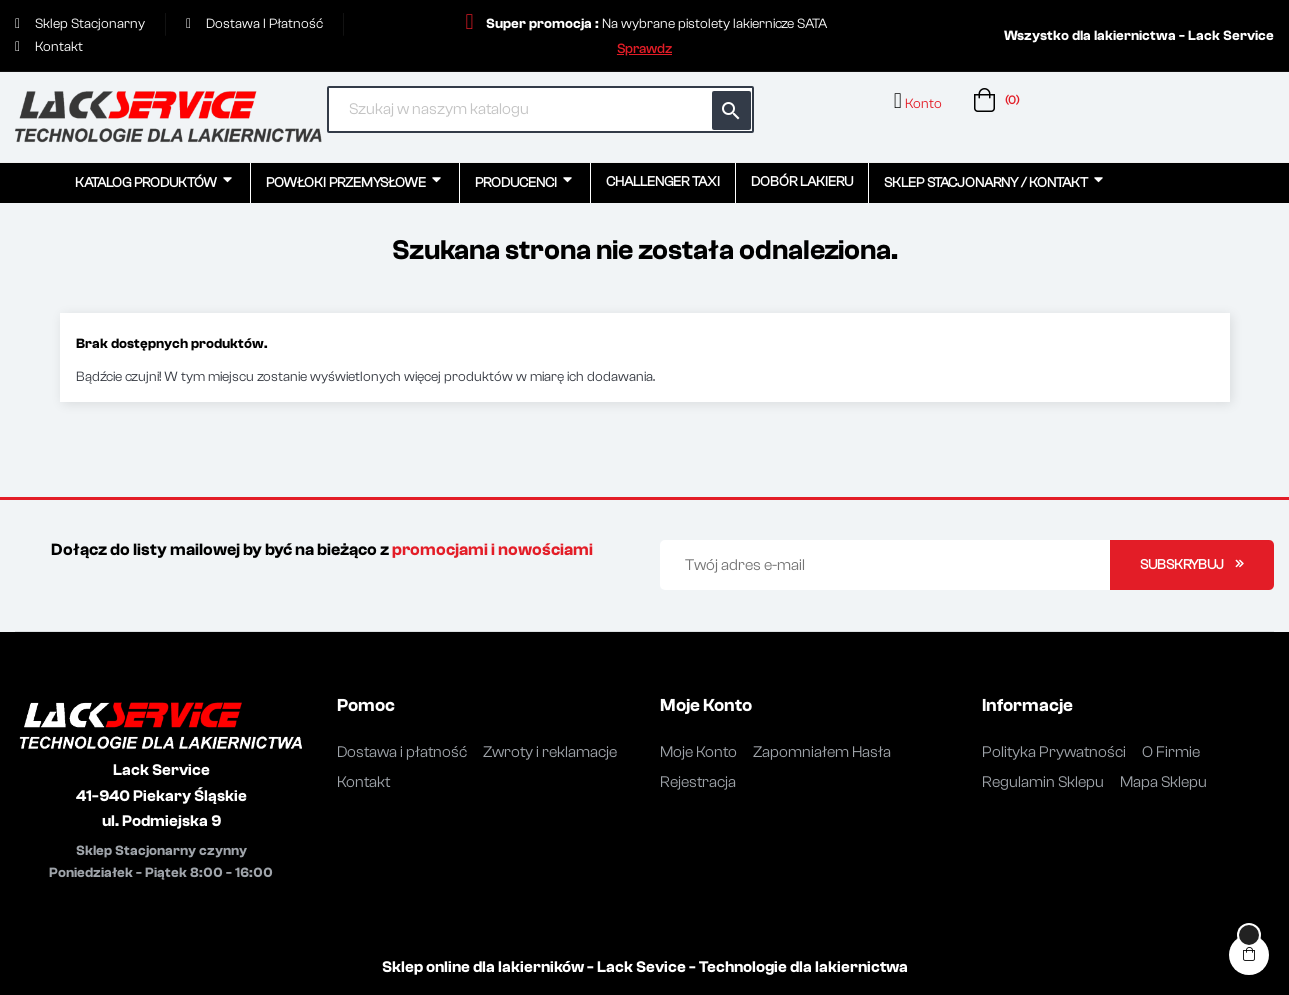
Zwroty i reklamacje (550, 752)
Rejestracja (698, 782)
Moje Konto (698, 752)
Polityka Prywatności (1054, 752)
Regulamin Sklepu (1043, 782)
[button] (644, 49)
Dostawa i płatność (402, 752)
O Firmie (1171, 752)
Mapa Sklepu (1163, 782)
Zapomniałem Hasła (822, 752)
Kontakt (363, 782)
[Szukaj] (540, 109)
